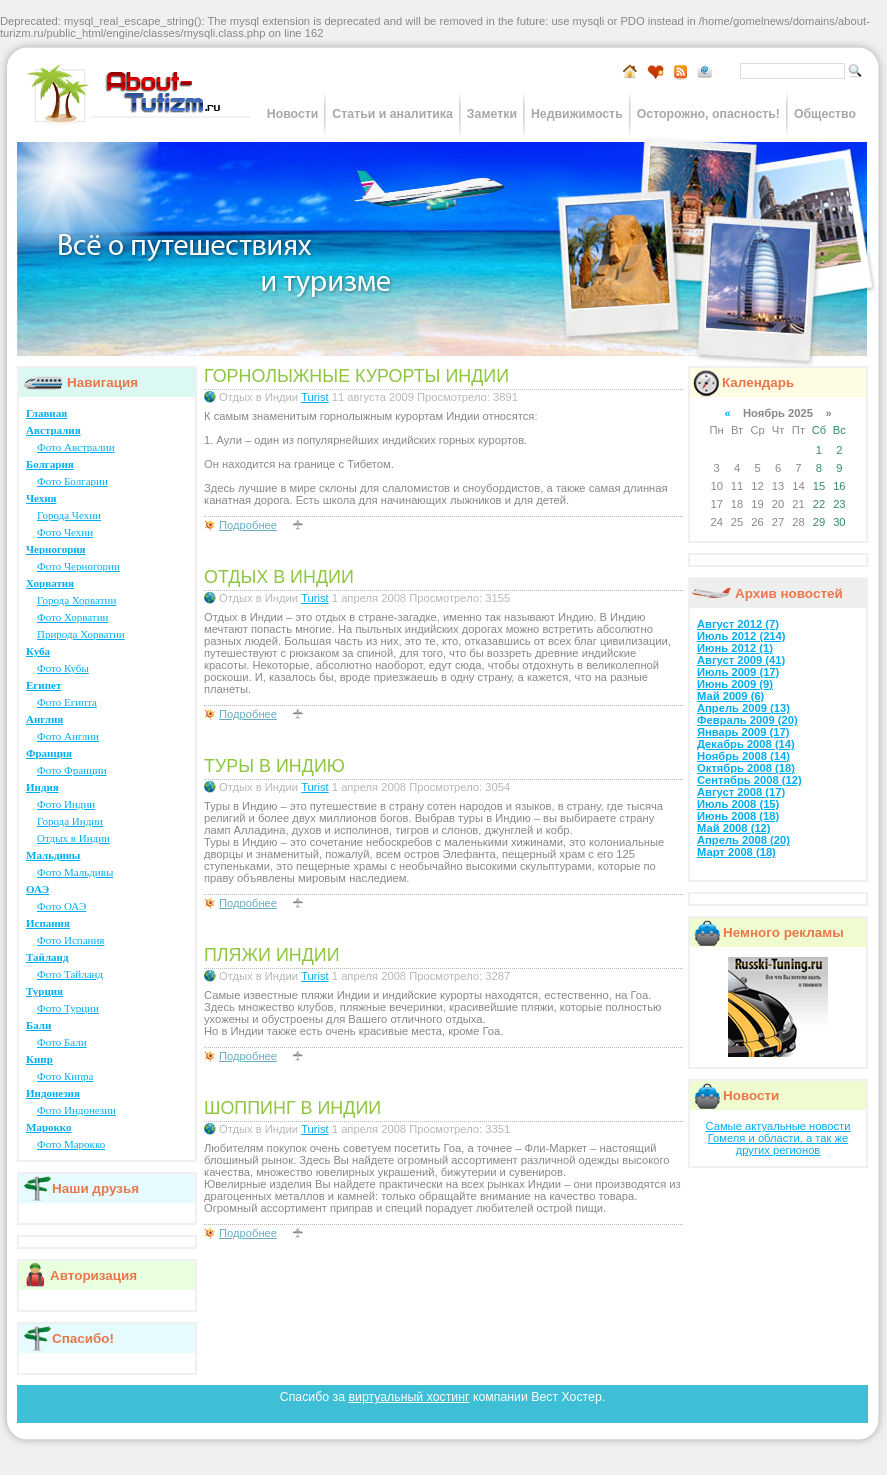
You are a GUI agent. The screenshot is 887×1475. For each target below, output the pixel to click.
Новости (293, 114)
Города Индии (70, 821)
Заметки (492, 114)
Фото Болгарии (72, 481)
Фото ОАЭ (61, 906)
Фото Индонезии (76, 1110)
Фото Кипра (65, 1076)
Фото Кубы (63, 668)
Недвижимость (577, 114)
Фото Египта (67, 702)
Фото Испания (70, 940)
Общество (825, 114)
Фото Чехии (65, 532)
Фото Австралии (76, 447)
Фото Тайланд (70, 974)
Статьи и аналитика (392, 114)
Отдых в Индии (73, 838)
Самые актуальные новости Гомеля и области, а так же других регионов (778, 1138)
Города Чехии (69, 515)
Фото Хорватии (72, 617)
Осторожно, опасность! (708, 114)
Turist (315, 397)
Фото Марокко (71, 1144)
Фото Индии (66, 804)
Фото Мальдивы (75, 872)
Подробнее (248, 525)
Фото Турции (68, 1008)
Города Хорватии (76, 600)
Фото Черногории (78, 566)
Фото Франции (72, 770)
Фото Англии (68, 736)
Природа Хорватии (81, 634)
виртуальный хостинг (408, 1397)
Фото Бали (62, 1042)
